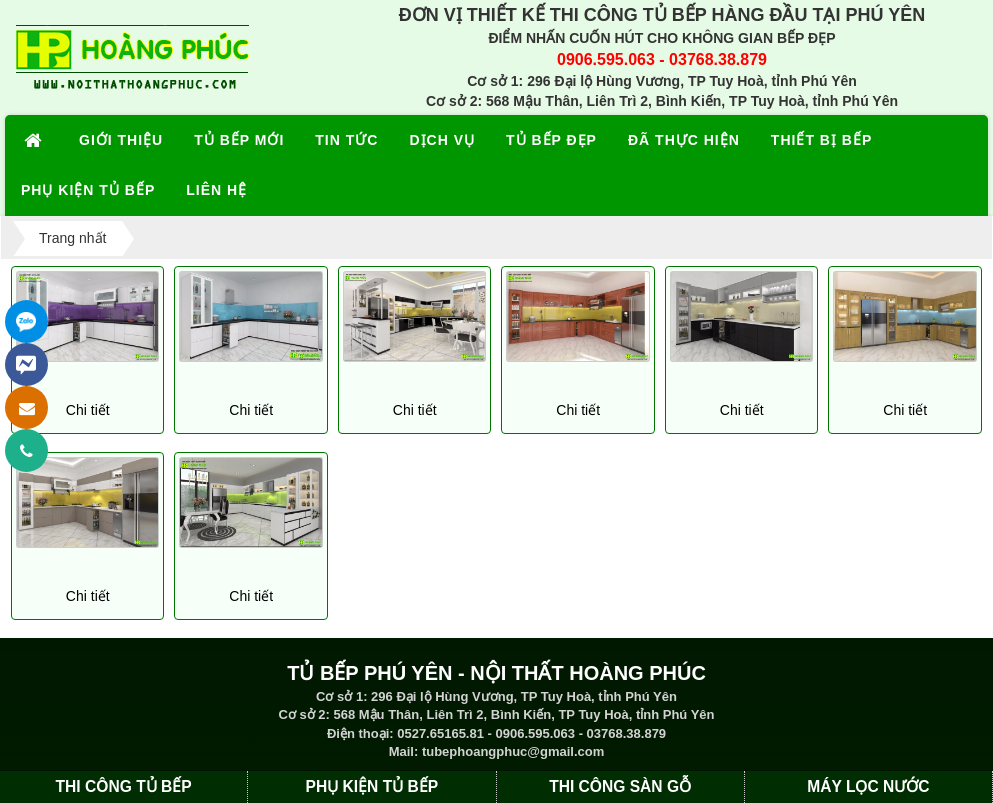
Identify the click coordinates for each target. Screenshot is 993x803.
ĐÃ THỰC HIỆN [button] (684, 140)
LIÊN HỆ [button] (216, 190)
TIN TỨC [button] (346, 140)
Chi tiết (88, 410)
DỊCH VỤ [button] (442, 140)
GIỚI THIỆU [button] (121, 140)
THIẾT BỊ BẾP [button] (821, 140)
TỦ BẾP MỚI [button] (239, 140)
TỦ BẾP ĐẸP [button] (551, 140)
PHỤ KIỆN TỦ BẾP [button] (88, 190)
